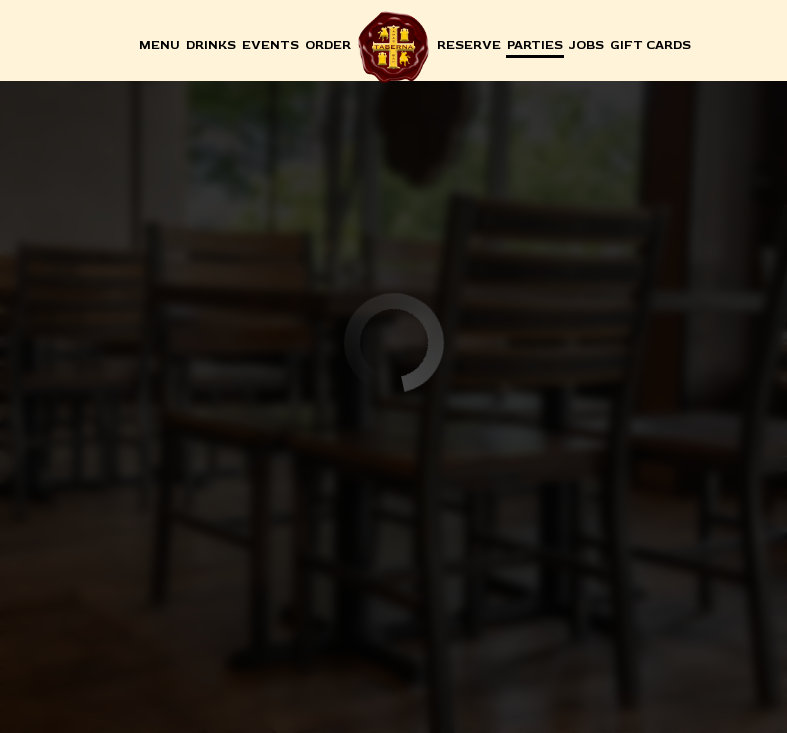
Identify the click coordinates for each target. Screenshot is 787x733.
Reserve (469, 45)
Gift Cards (650, 45)
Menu (159, 45)
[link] (394, 46)
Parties (535, 45)
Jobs (586, 45)
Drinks (211, 45)
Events (270, 45)
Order (328, 45)
